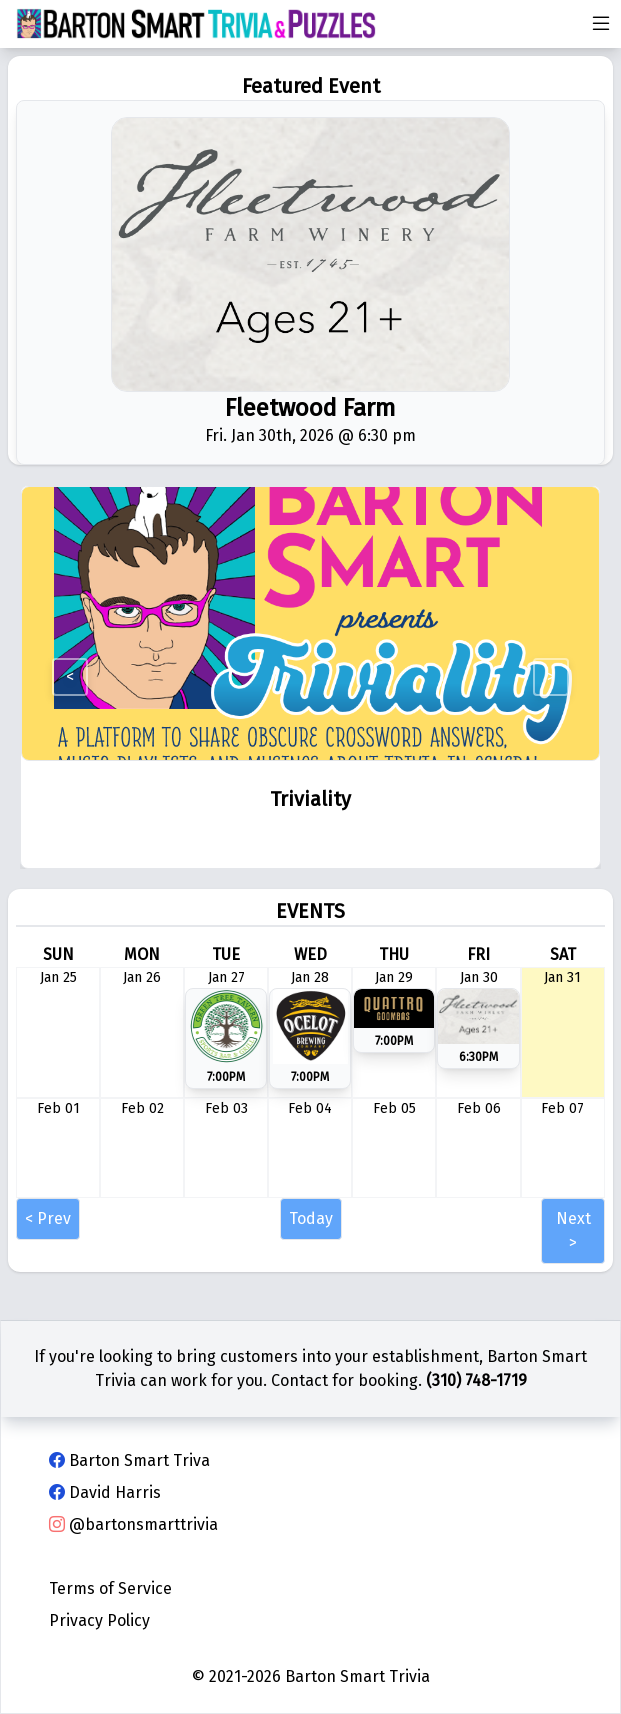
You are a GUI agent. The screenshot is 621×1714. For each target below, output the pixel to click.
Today (311, 1218)
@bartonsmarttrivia (133, 1524)
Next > (573, 1230)
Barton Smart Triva (129, 1460)
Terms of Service (110, 1588)
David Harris (105, 1492)
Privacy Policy (99, 1620)
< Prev (48, 1218)
